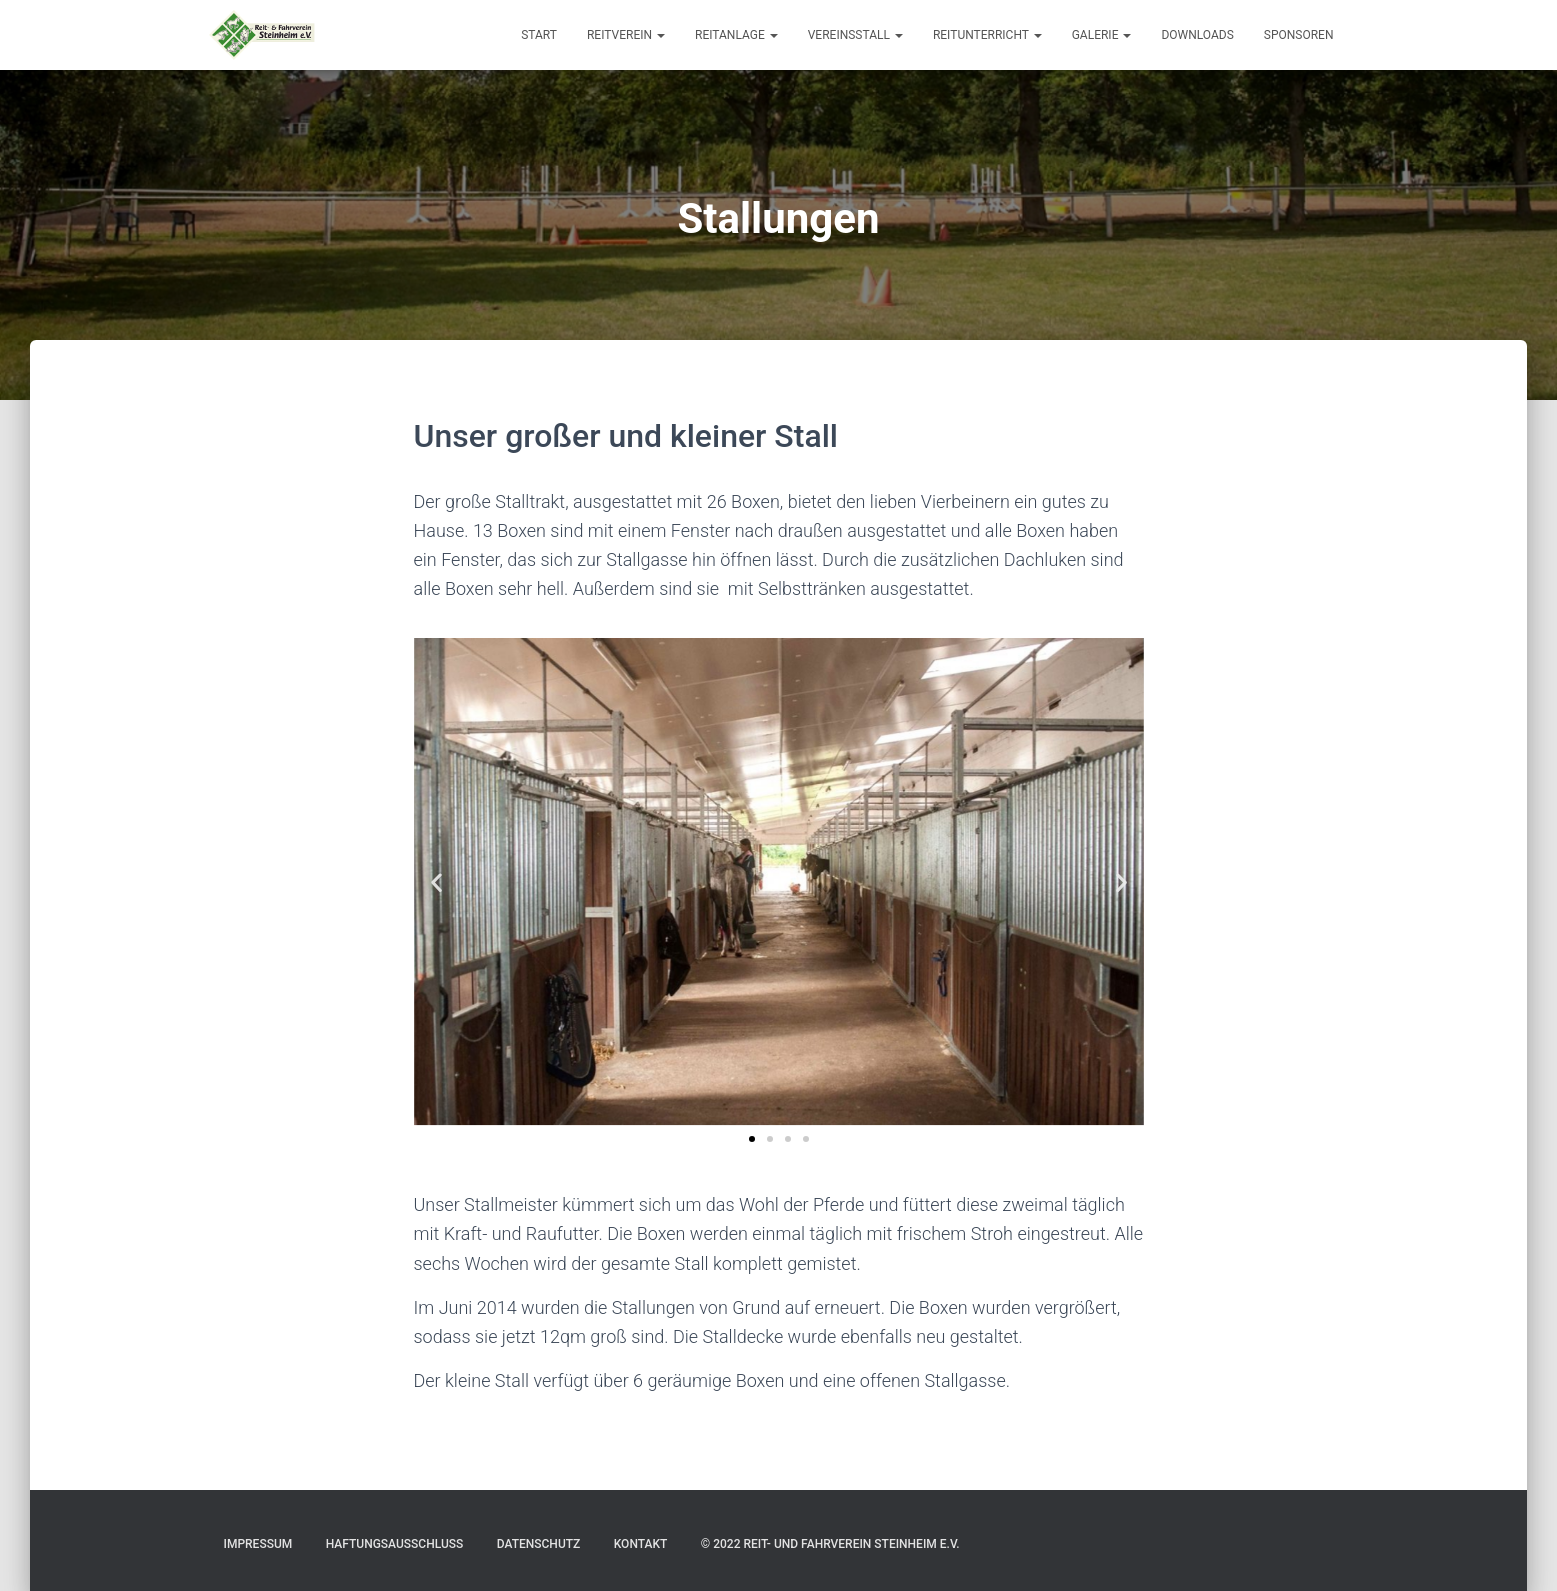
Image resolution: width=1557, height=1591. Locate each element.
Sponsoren (1299, 35)
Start (539, 35)
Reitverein (626, 35)
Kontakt (641, 1544)
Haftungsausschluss (395, 1544)
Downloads (1197, 35)
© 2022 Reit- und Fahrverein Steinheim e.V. (830, 1544)
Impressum (258, 1544)
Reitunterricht (987, 35)
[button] (436, 881)
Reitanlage (736, 35)
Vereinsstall (855, 35)
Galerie (1102, 35)
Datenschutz (539, 1544)
